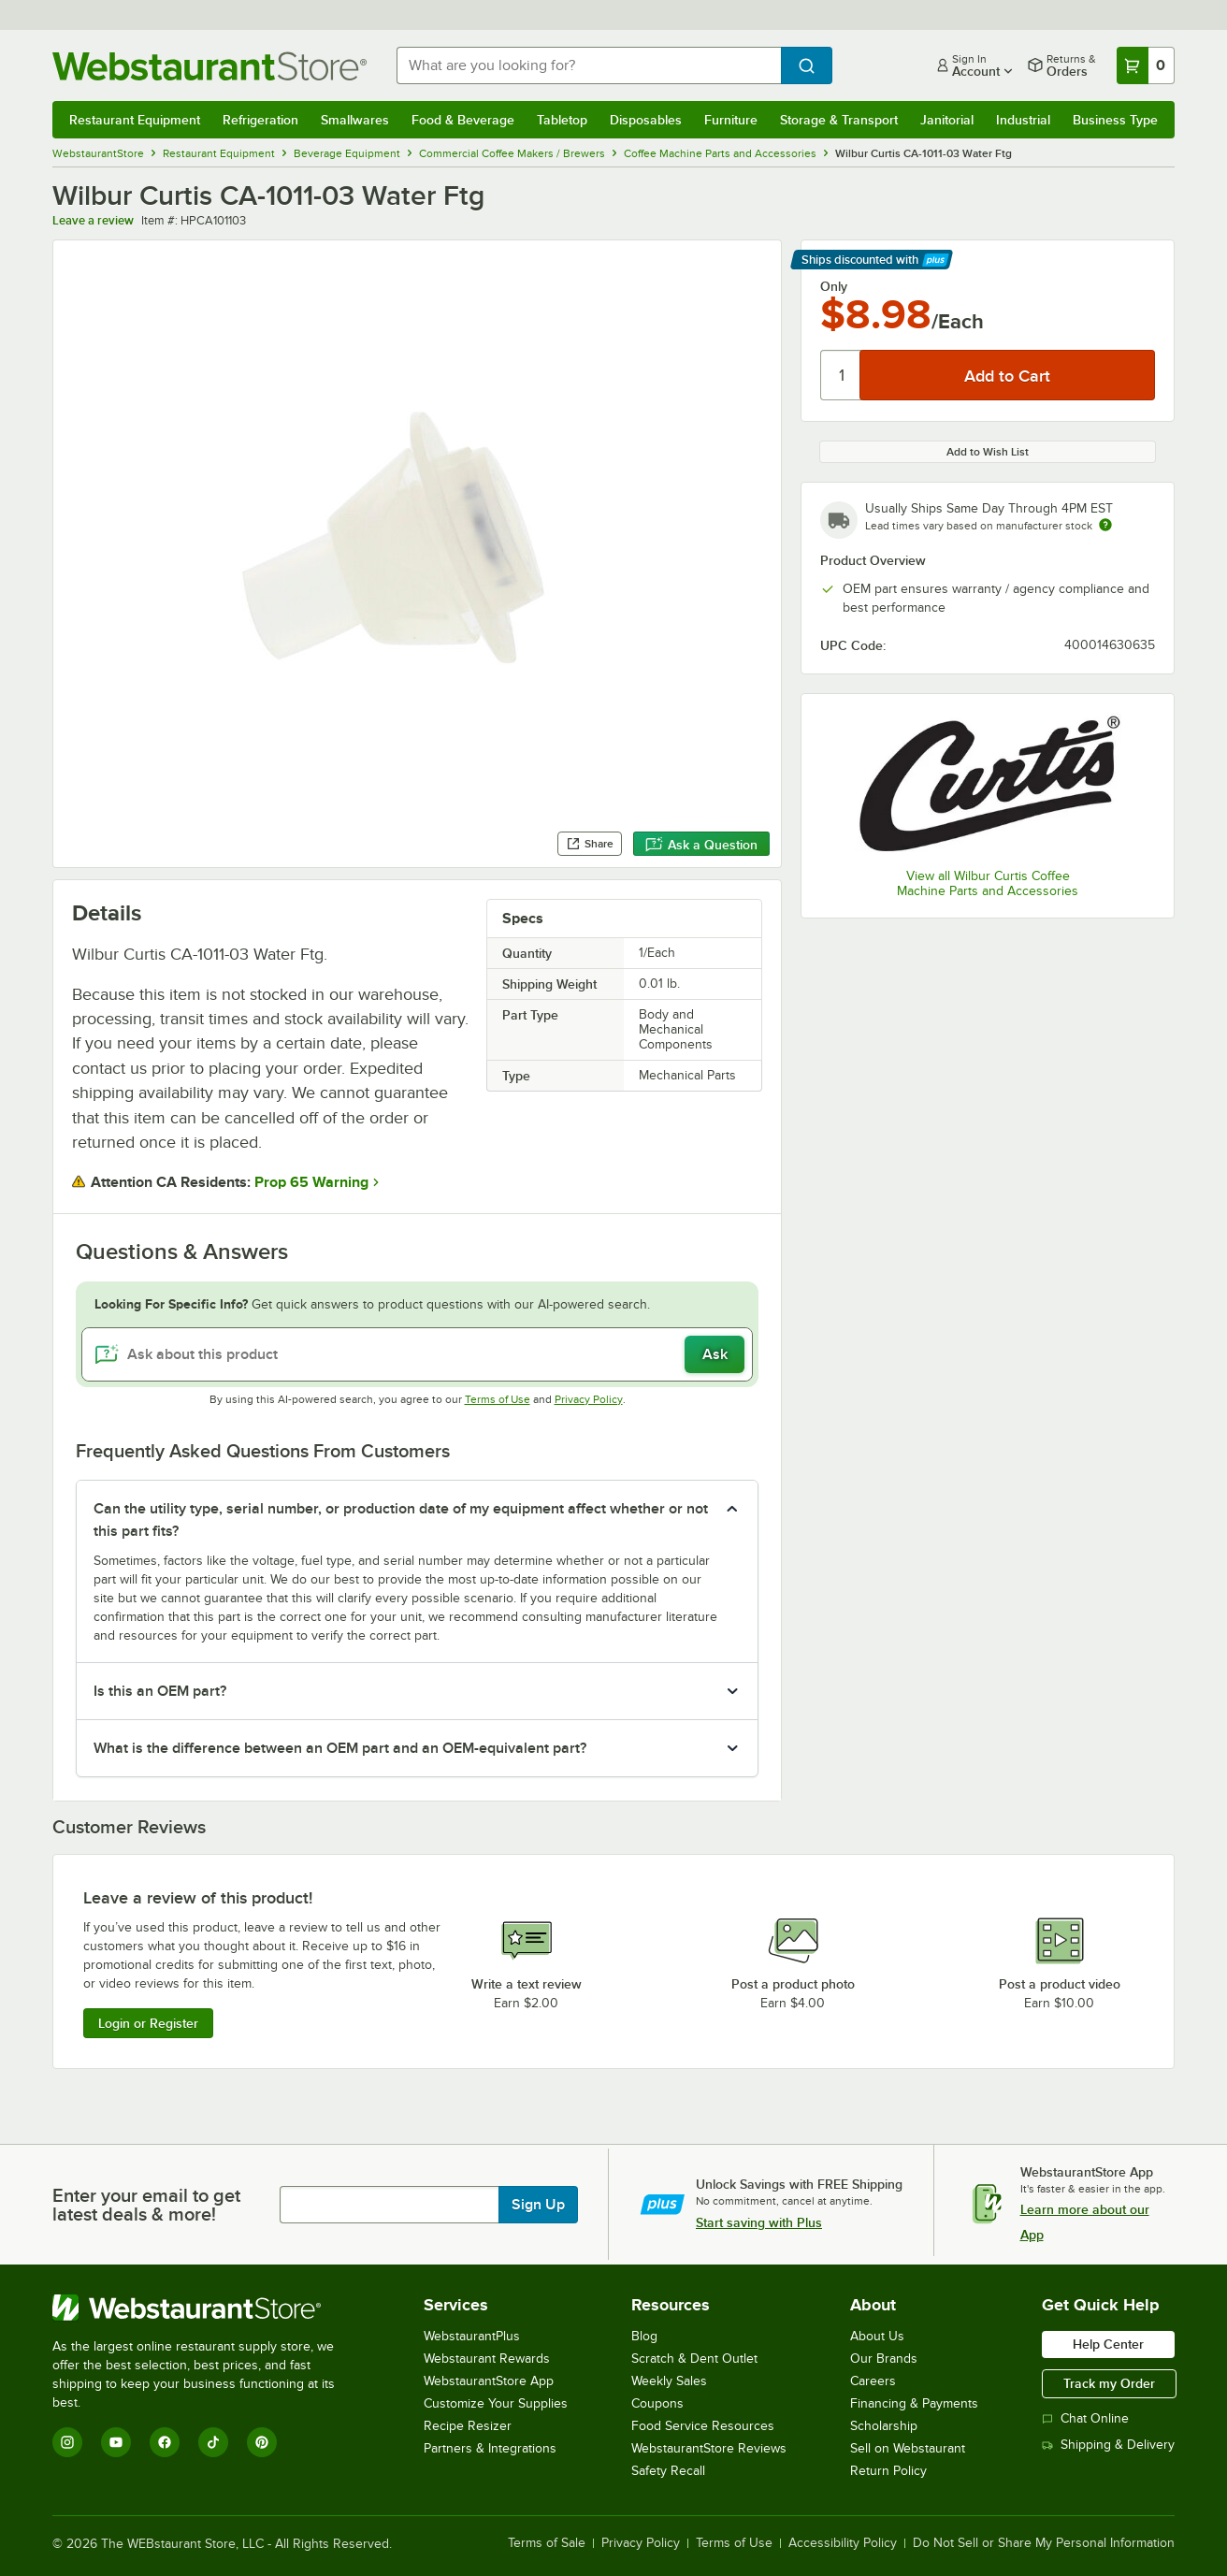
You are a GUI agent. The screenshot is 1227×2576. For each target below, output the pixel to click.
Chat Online (1085, 2418)
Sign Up (538, 2204)
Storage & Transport (839, 119)
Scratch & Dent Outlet (694, 2359)
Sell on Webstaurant (907, 2448)
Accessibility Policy (842, 2543)
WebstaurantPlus (472, 2336)
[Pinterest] (262, 2442)
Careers (873, 2381)
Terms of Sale (546, 2543)
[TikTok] (213, 2442)
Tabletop (562, 119)
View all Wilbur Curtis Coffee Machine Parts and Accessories (987, 883)
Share (590, 843)
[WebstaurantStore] (206, 2308)
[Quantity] (841, 375)
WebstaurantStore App (489, 2381)
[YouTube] (116, 2442)
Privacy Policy (589, 1399)
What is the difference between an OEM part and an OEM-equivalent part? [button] (340, 1748)
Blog (644, 2336)
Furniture (731, 119)
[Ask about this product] (417, 1354)
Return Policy (888, 2471)
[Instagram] (67, 2442)
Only (833, 286)
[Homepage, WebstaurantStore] (209, 65)
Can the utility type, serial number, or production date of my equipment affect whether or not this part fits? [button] (401, 1520)
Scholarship (883, 2426)
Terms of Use (497, 1399)
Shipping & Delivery (1108, 2445)
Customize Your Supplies (496, 2403)
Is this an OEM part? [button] (160, 1691)
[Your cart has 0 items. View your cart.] (1146, 65)
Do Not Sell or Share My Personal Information (1044, 2543)
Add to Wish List (987, 451)
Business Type (1115, 119)
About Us (877, 2336)
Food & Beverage (462, 119)
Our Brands (883, 2359)
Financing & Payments (914, 2403)
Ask (715, 1354)
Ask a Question (701, 844)
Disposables (646, 119)
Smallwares (355, 119)
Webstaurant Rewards (487, 2359)
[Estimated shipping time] (1105, 524)
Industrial (1023, 119)
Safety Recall (668, 2471)
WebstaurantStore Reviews (709, 2448)
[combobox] (589, 65)
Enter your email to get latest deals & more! (146, 2204)
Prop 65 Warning (311, 1182)
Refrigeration (260, 119)
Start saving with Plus (759, 2222)
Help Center (1108, 2344)
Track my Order (1109, 2383)
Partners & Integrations (490, 2448)
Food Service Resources (702, 2426)
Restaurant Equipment (134, 119)
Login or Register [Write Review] (148, 2023)
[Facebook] (165, 2442)
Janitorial (947, 119)
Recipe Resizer (468, 2426)
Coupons (657, 2403)
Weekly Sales (669, 2381)
